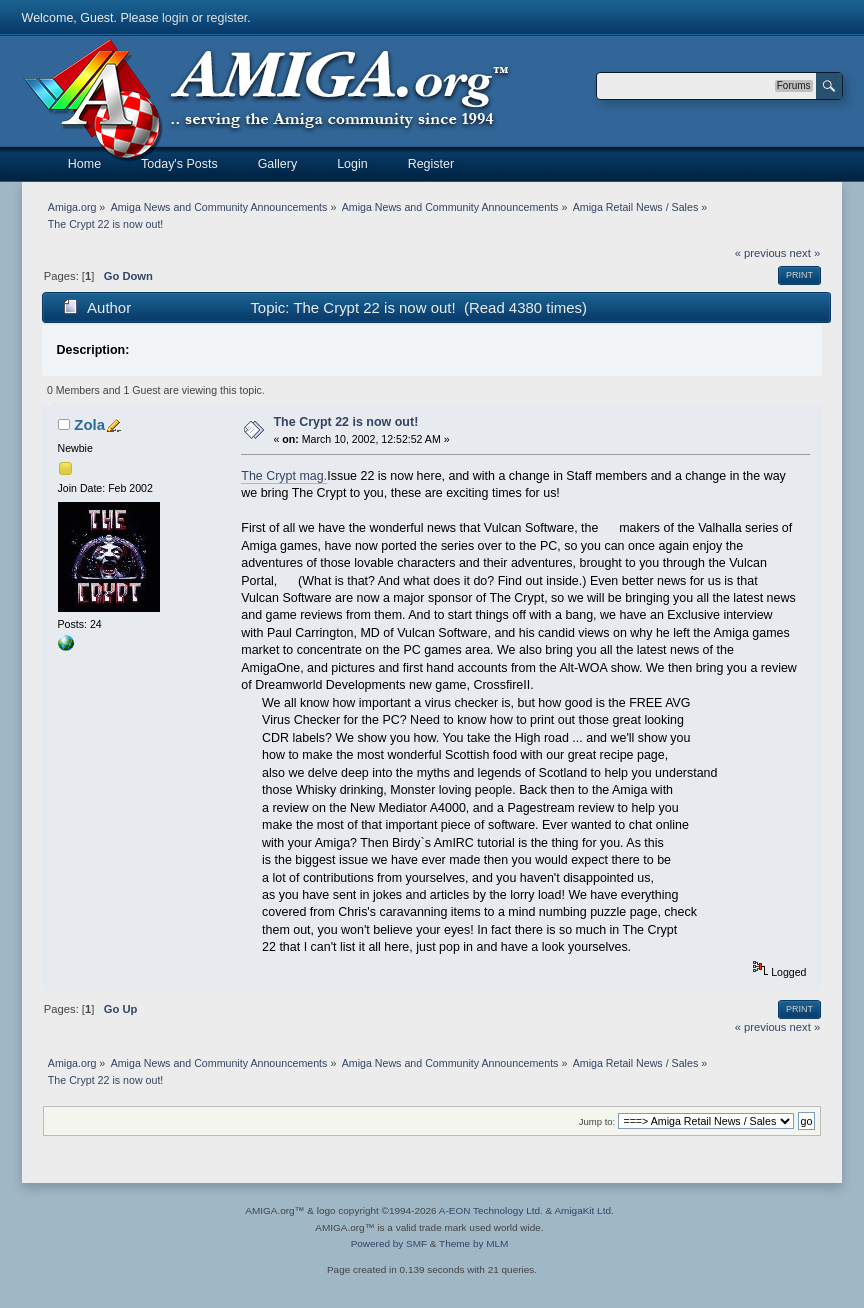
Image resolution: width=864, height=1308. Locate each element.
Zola (89, 424)
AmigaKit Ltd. (583, 1210)
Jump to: (597, 1121)
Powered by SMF (389, 1243)
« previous (761, 253)
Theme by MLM (473, 1243)
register (226, 18)
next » (805, 253)
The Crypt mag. (284, 476)
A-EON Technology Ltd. (491, 1210)
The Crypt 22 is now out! (346, 422)
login (175, 18)
